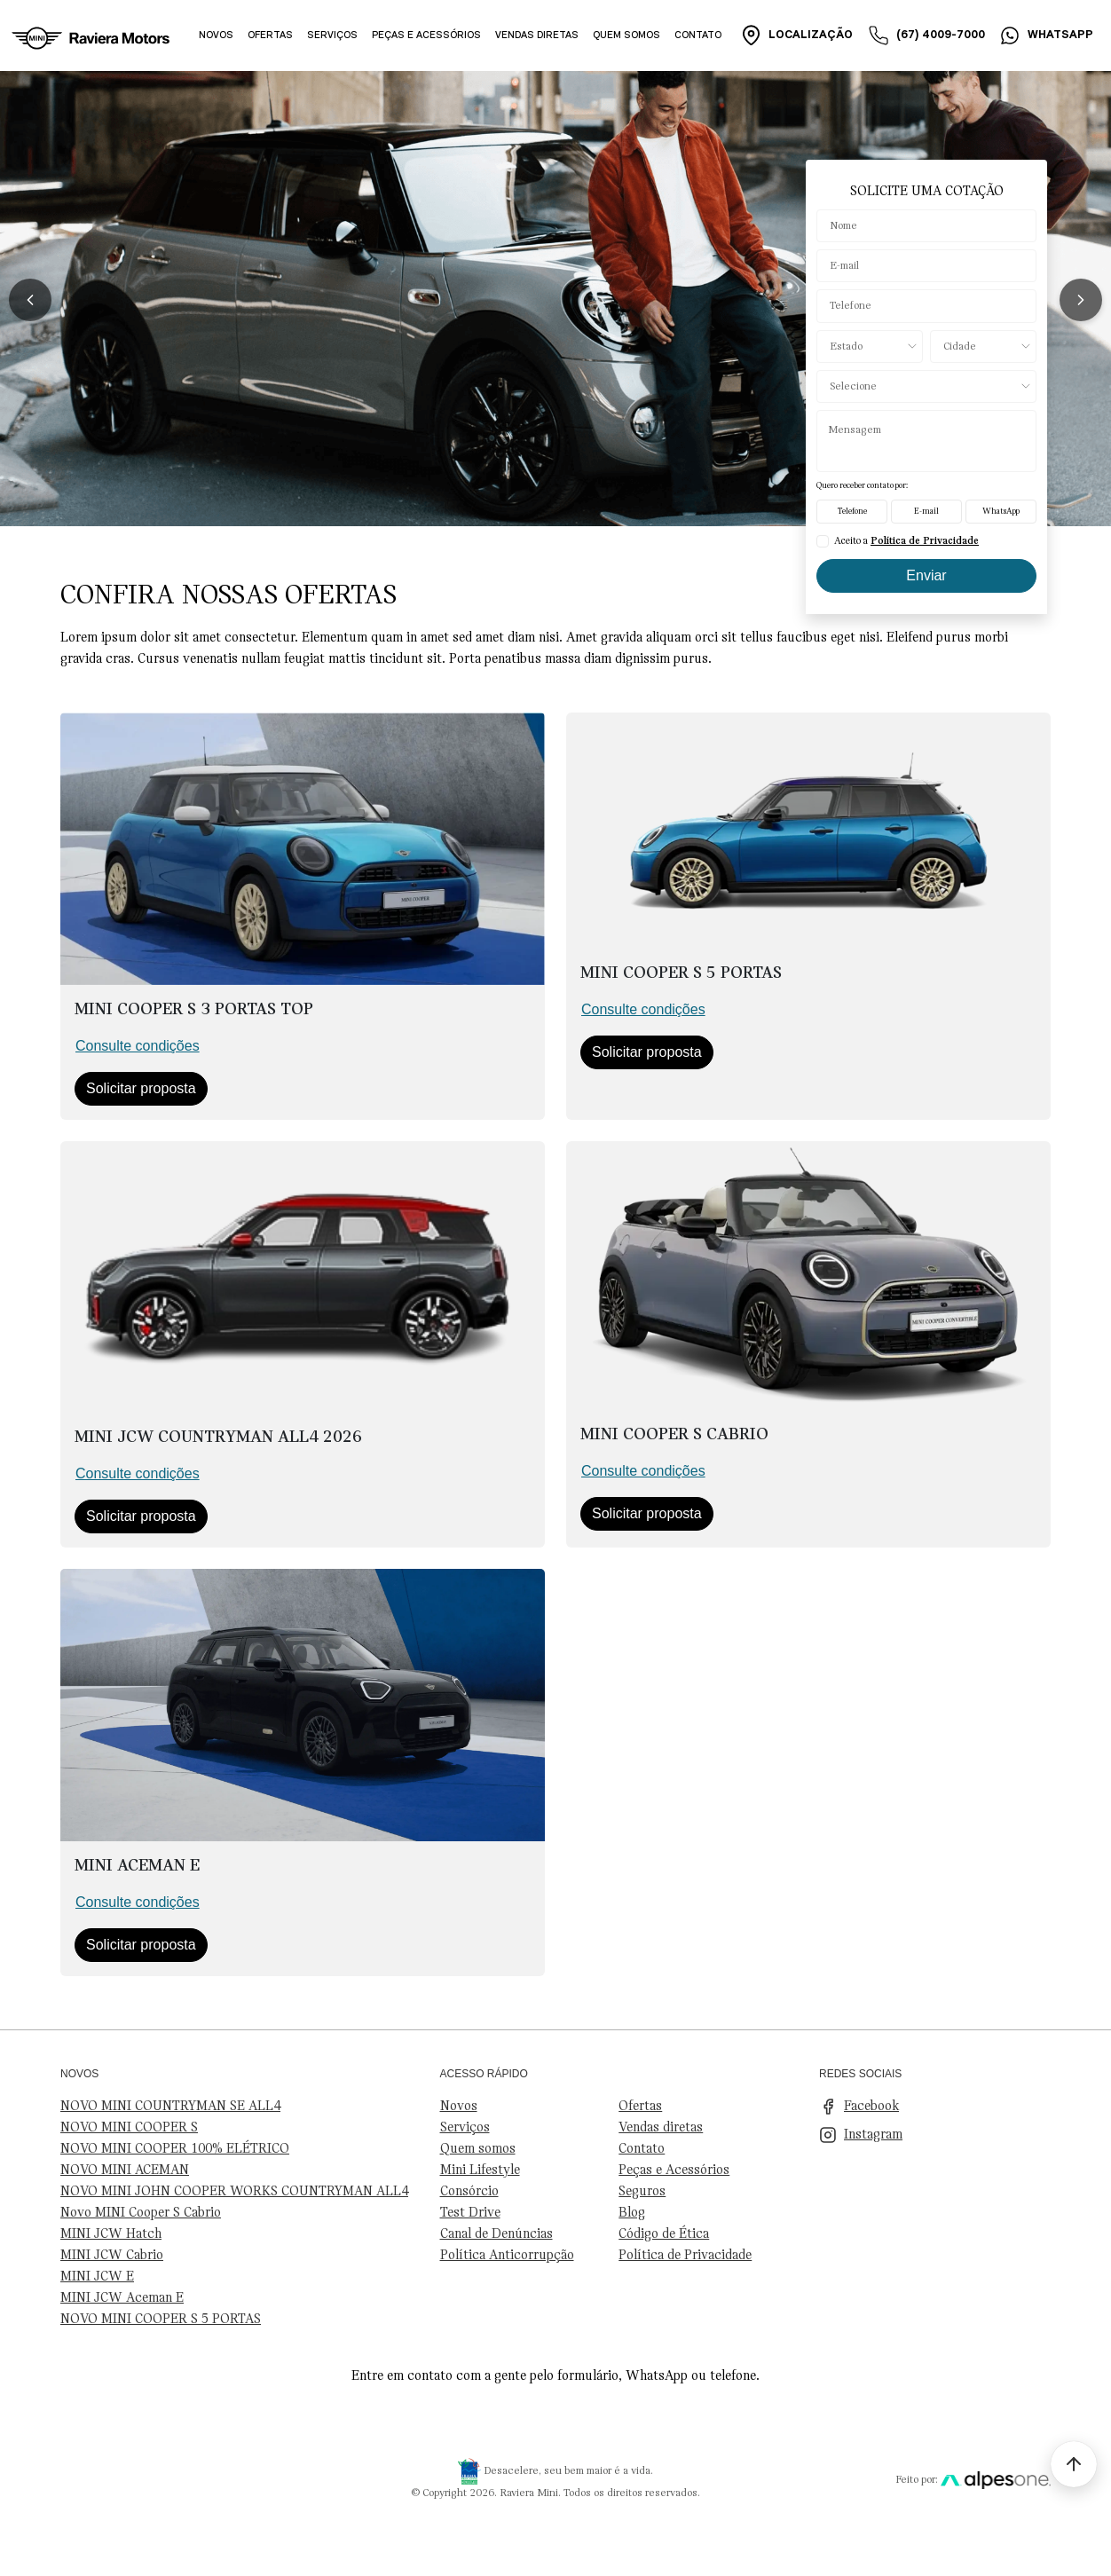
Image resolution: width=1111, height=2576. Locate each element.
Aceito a (906, 541)
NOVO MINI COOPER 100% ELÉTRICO (174, 2149)
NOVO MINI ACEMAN (124, 2170)
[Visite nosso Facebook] (935, 2106)
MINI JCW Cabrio (111, 2256)
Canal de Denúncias (496, 2234)
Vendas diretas (537, 35)
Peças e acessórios (426, 35)
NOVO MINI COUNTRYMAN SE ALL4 (170, 2106)
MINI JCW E (97, 2277)
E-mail (926, 511)
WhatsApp (1001, 511)
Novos (216, 35)
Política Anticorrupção (507, 2256)
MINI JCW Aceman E (122, 2298)
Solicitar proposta (141, 1088)
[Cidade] (983, 346)
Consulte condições (137, 1045)
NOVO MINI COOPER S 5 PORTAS (160, 2319)
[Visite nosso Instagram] (935, 2135)
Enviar (926, 575)
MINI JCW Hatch (111, 2234)
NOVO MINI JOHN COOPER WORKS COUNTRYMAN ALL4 (234, 2192)
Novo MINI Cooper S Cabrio (140, 2213)
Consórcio (469, 2192)
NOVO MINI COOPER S (129, 2128)
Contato (697, 35)
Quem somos (626, 35)
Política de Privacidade (685, 2256)
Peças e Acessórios (674, 2170)
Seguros (642, 2192)
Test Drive (470, 2213)
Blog (632, 2213)
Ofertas (270, 35)
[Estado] (869, 346)
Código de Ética (664, 2234)
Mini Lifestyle (480, 2170)
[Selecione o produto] (926, 386)
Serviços (332, 35)
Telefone (852, 511)
